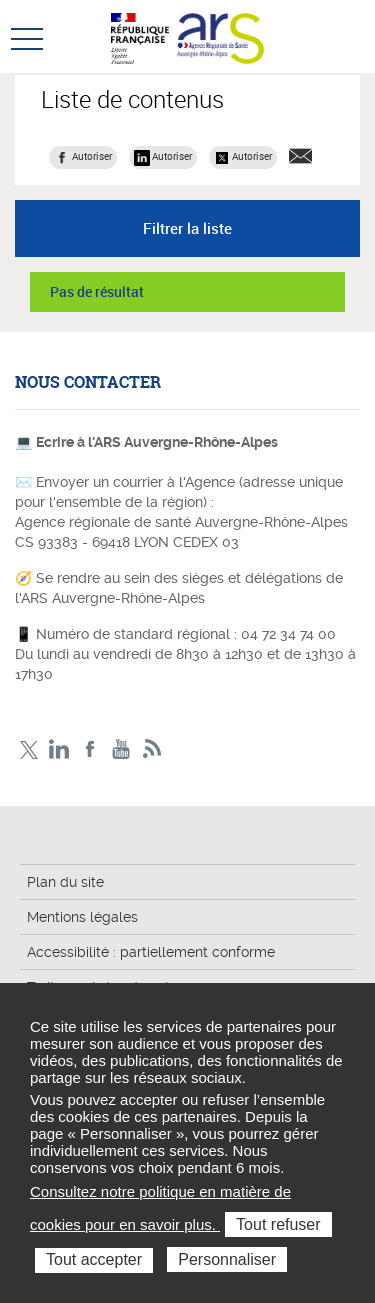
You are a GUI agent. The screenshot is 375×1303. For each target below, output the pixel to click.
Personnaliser (227, 1259)
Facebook (90, 749)
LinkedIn (59, 749)
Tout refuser (278, 1224)
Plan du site (65, 882)
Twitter (28, 749)
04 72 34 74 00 (288, 634)
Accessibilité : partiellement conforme (151, 952)
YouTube (121, 749)
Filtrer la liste (187, 228)
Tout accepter (94, 1259)
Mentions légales (82, 917)
